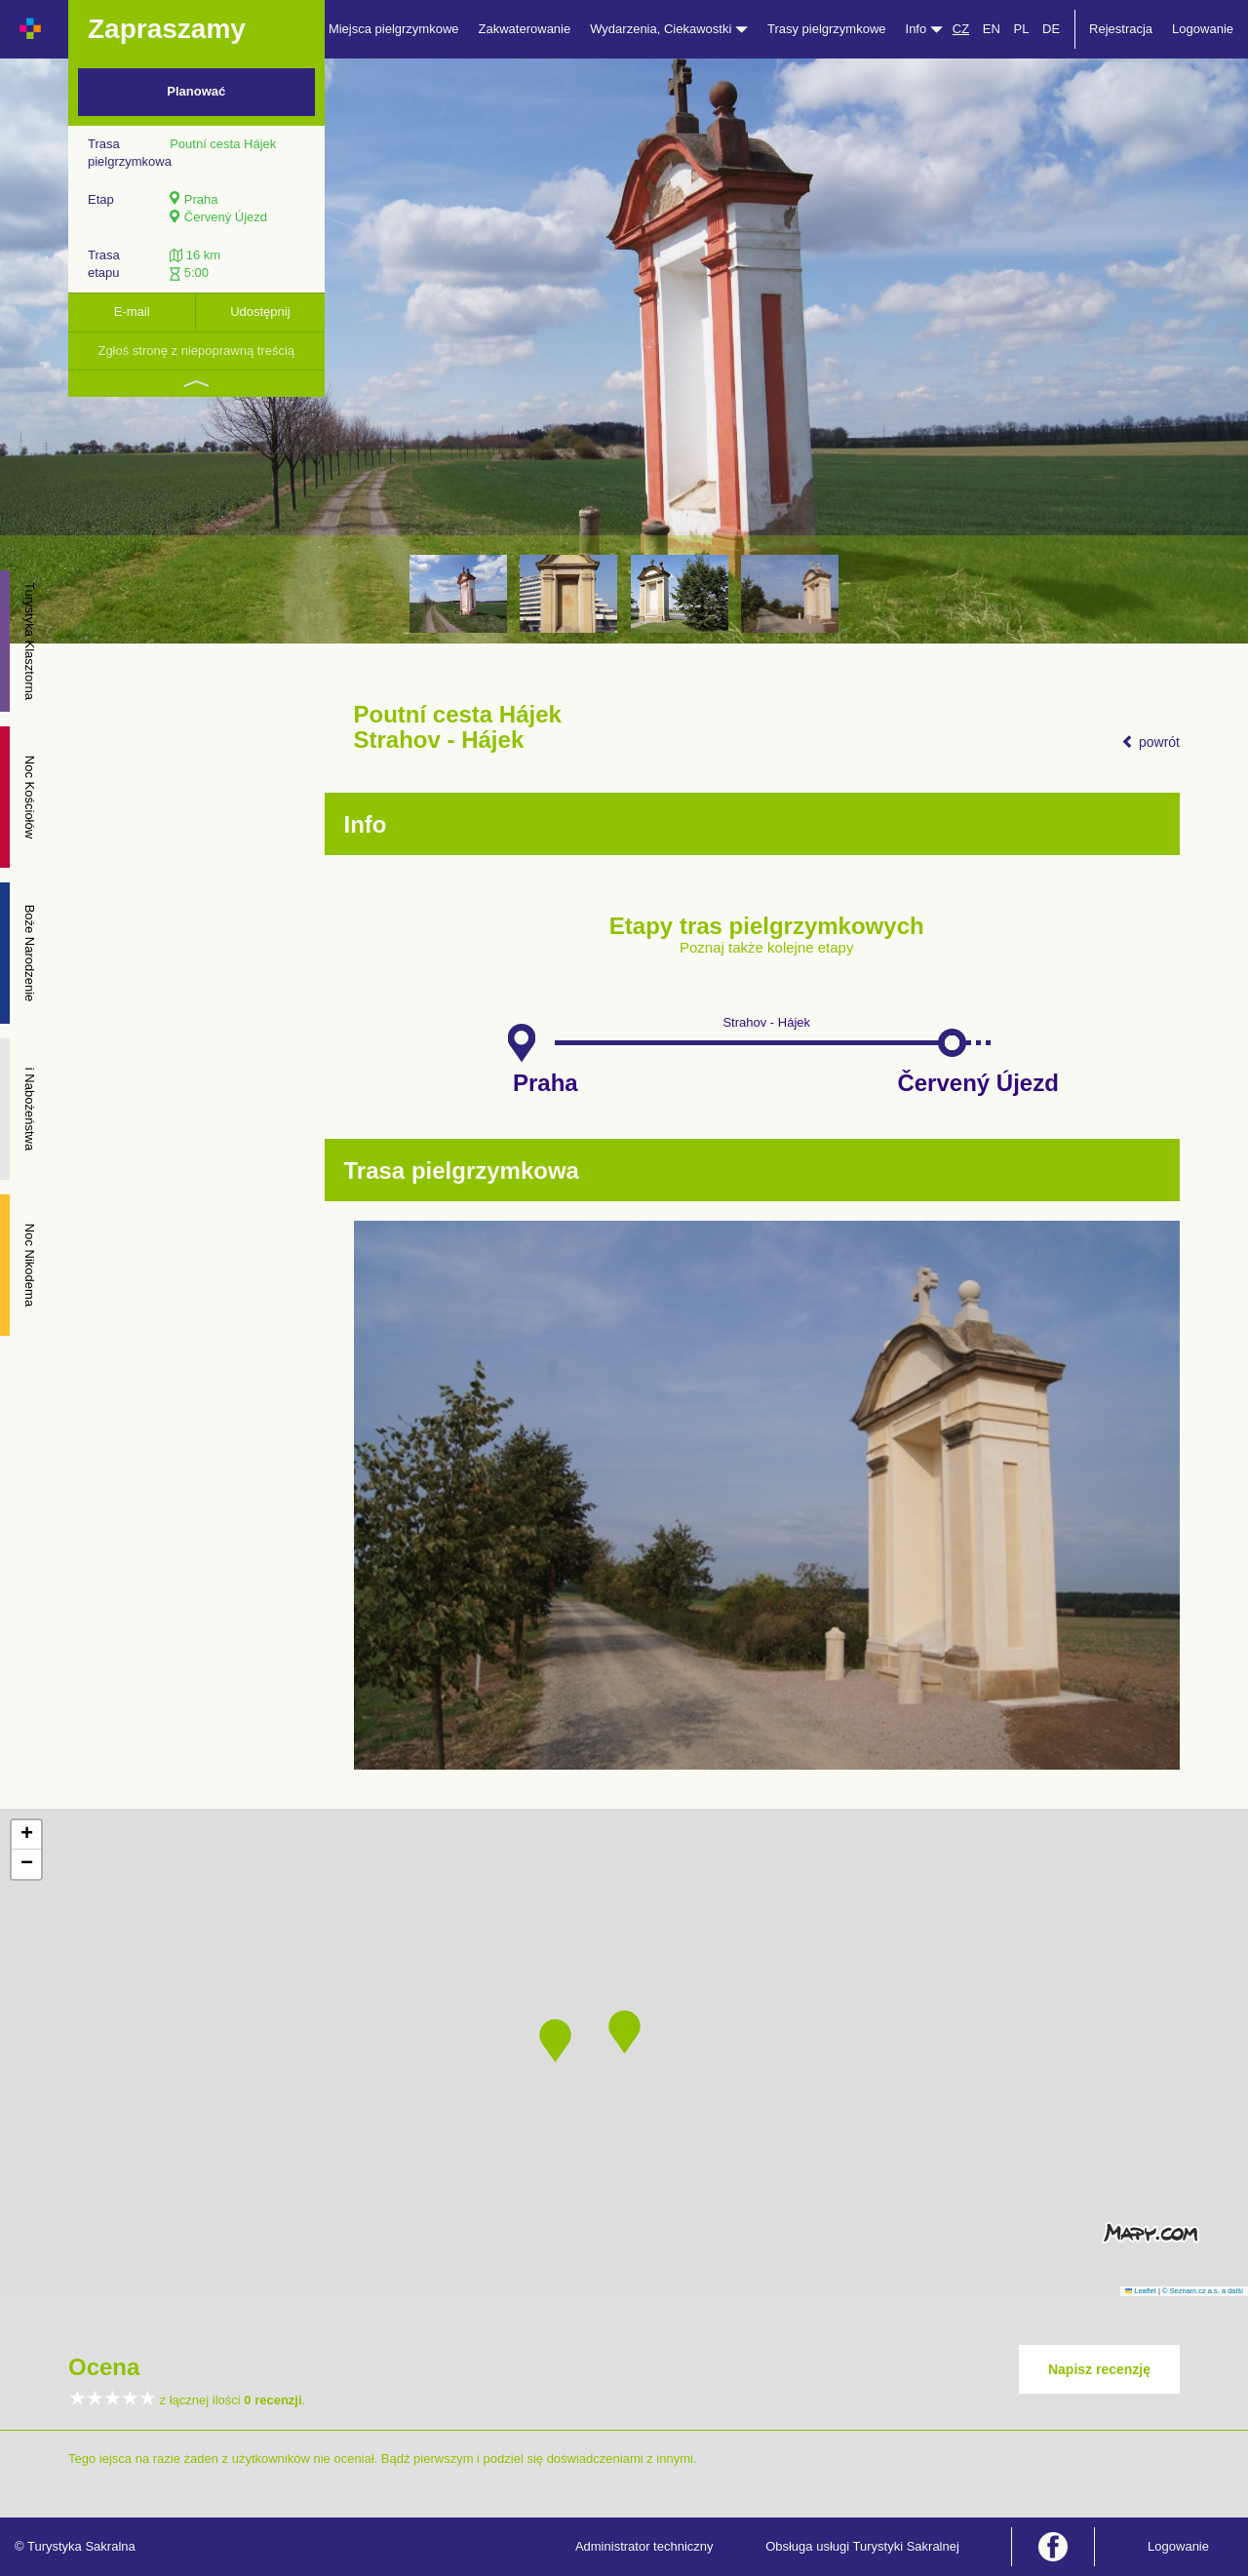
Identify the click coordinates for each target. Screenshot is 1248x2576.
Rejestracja (1120, 28)
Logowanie (1202, 28)
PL (1021, 28)
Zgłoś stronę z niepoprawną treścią (196, 350)
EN (991, 28)
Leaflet (1140, 2290)
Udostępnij (260, 311)
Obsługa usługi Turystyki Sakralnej (862, 2546)
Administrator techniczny (644, 2546)
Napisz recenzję (1099, 2369)
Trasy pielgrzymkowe (826, 28)
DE (1051, 28)
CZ (961, 28)
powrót (1150, 742)
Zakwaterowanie (525, 28)
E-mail (132, 311)
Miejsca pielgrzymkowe (394, 28)
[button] (624, 2031)
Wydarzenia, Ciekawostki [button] (669, 28)
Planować (196, 91)
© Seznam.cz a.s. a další (1202, 2290)
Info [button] (924, 28)
